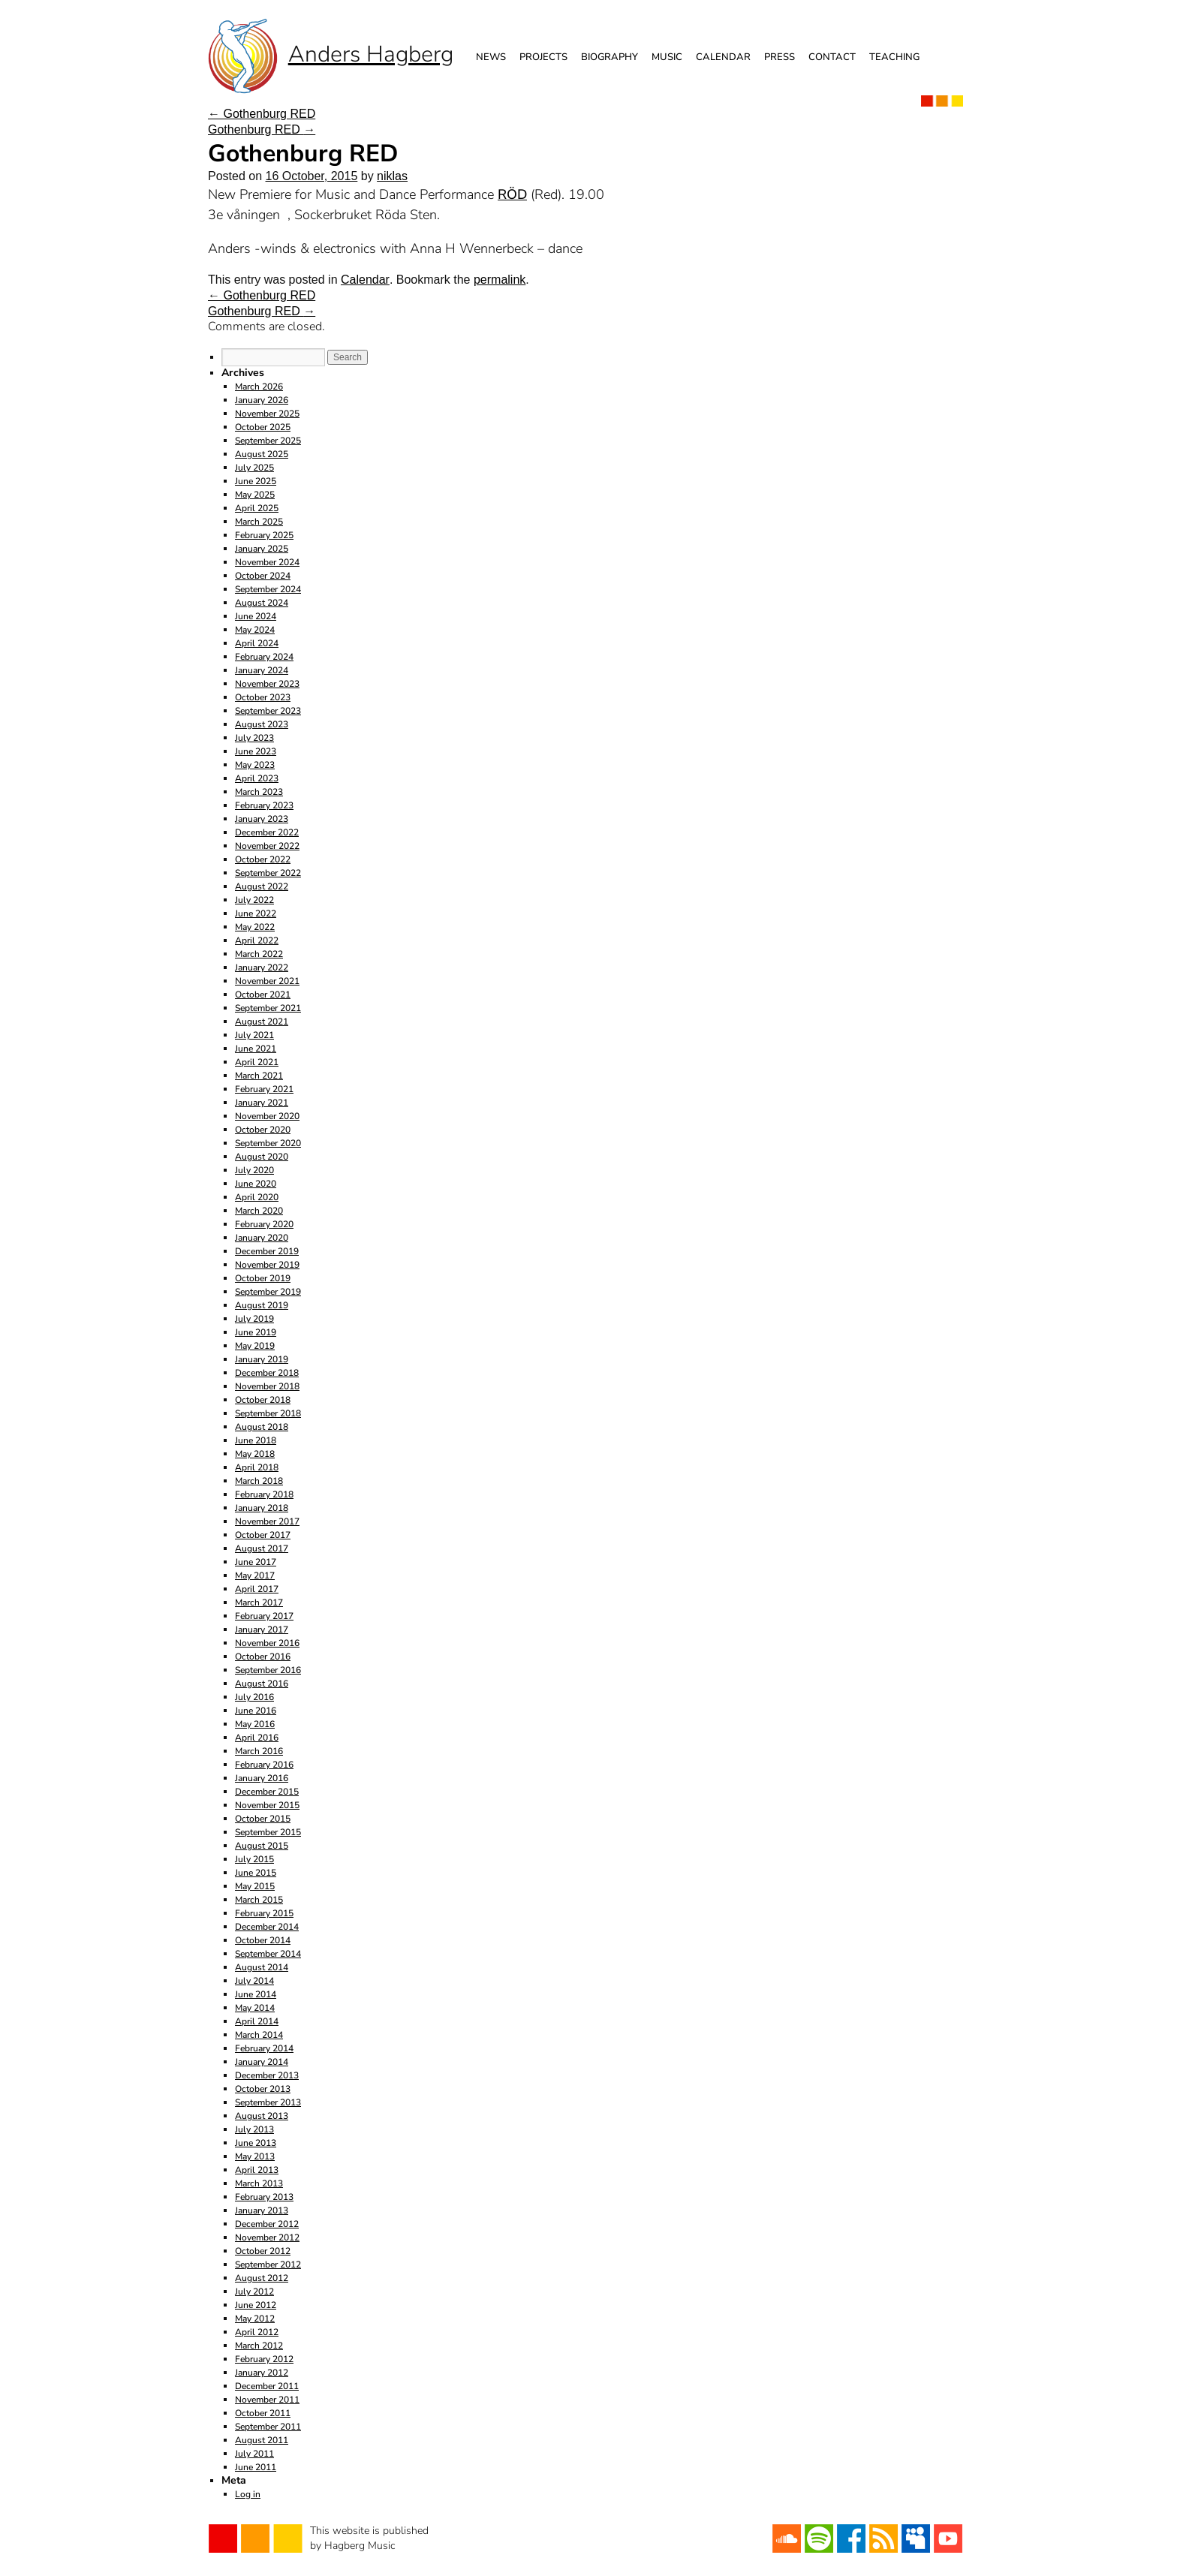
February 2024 (264, 657)
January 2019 (261, 1359)
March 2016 (259, 1751)
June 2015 (255, 1873)
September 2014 (268, 1954)
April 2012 (256, 2332)
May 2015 (255, 1886)
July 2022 (254, 900)
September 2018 (268, 1413)
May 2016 (255, 1724)
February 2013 (264, 2197)
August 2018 (261, 1427)
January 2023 (261, 819)
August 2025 (261, 454)
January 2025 (261, 549)
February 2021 (264, 1089)
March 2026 (259, 387)
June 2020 (255, 1184)
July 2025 (254, 468)
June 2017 (255, 1562)
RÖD (512, 194)
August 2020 (261, 1157)
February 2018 (264, 1494)
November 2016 (267, 1643)
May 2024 (255, 630)
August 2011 (261, 2440)
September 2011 (268, 2427)
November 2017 (267, 1521)
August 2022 (261, 886)
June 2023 (255, 751)
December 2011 (267, 2386)
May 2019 (255, 1346)
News (491, 57)
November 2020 (267, 1116)
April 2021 (256, 1062)
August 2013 (261, 2116)
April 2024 (256, 643)
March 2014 (259, 2035)
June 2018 (255, 1440)
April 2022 (256, 940)
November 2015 (267, 1805)
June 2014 (255, 1994)
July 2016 (254, 1697)
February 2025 (264, 535)
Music (667, 57)
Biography (609, 57)
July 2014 (254, 1981)
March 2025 (259, 522)
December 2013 (267, 2075)
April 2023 (256, 778)
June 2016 (255, 1711)
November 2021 (267, 981)
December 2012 (267, 2224)
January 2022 (261, 967)
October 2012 (262, 2251)
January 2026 (261, 400)
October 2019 (262, 1278)
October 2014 (262, 1940)
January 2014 (261, 2062)
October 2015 (262, 1819)
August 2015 (261, 1846)
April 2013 (256, 2170)
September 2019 (268, 1292)
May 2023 (255, 765)
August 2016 (261, 1684)
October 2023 (262, 697)
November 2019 (267, 1265)
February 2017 (264, 1616)
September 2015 (268, 1832)
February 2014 (264, 2048)
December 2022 (267, 832)
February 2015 (264, 1913)
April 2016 (256, 1738)
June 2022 (255, 913)
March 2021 (259, 1076)
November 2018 (267, 1386)
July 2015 (254, 1859)
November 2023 (267, 684)
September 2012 (268, 2265)
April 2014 (256, 2021)
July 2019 (254, 1319)
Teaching (894, 57)
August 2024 (261, 603)
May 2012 (255, 2319)
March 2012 (259, 2346)
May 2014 (255, 2008)
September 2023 (268, 711)
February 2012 (264, 2359)
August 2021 (261, 1022)
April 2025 (256, 508)
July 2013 (254, 2129)
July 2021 (254, 1035)
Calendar (723, 57)
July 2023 (254, 738)
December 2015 (267, 1792)
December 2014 (267, 1927)
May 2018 (255, 1454)
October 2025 (262, 427)
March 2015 (259, 1900)
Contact (832, 57)
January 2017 (261, 1630)
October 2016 (262, 1657)
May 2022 (255, 927)
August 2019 (261, 1305)
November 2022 (267, 846)
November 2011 (267, 2400)
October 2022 (262, 859)
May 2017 (255, 1575)
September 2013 (268, 2102)
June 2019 (255, 1332)
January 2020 (261, 1238)
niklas (392, 176)
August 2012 (261, 2278)
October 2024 (262, 576)
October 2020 (262, 1130)
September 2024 (268, 589)
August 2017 (261, 1548)
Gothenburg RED (261, 113)
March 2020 (259, 1211)
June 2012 (255, 2305)
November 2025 (267, 414)
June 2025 (255, 481)
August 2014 (261, 1967)
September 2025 (268, 441)
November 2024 (267, 562)
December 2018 (267, 1373)
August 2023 (261, 724)
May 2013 (255, 2156)
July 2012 (254, 2292)
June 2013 (255, 2143)
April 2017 (256, 1589)
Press (779, 57)
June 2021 (255, 1049)
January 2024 (261, 670)
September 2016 (268, 1670)
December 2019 (267, 1251)
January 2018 (261, 1508)
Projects (543, 57)
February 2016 (264, 1765)
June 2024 (255, 616)
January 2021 (261, 1103)
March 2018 (259, 1481)
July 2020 (254, 1170)
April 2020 (256, 1197)
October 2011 (262, 2413)
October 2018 (262, 1400)
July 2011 (254, 2454)
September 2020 (268, 1143)
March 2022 (259, 954)
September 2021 (268, 1008)
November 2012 (267, 2237)
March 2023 (259, 792)
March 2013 (259, 2183)
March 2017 (259, 1602)
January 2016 (261, 1778)
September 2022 (268, 873)
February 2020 (264, 1224)
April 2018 (256, 1467)
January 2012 (261, 2373)
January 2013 (261, 2210)
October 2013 (262, 2089)
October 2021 (262, 995)
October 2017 (262, 1535)
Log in (247, 2494)
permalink (499, 279)
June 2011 (255, 2467)
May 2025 (255, 495)
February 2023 (264, 805)
